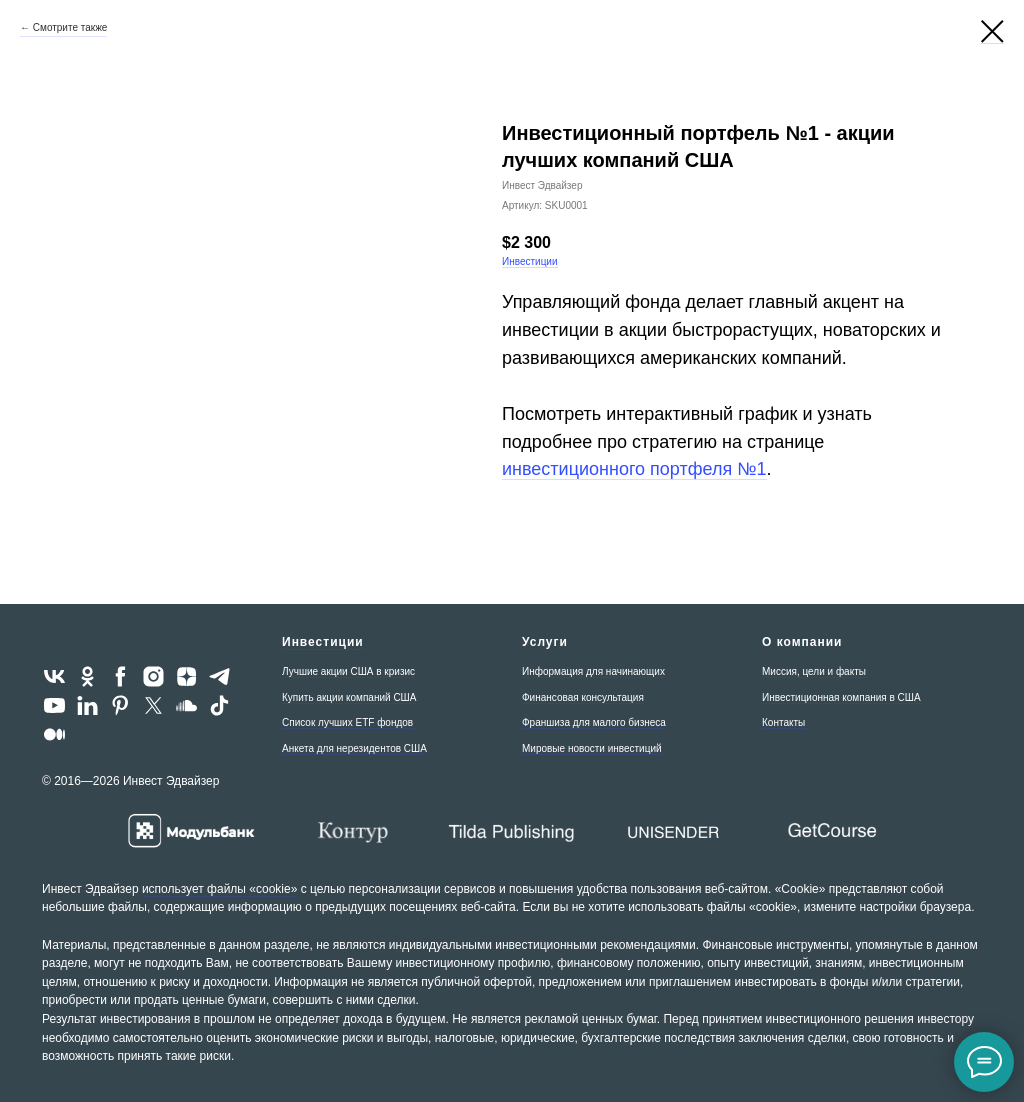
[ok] (87, 676)
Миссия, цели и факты (814, 671)
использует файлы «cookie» (219, 889)
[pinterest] (120, 705)
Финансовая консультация (583, 697)
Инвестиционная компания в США (841, 697)
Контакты (783, 722)
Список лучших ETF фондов (347, 722)
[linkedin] (87, 705)
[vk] (54, 676)
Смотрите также (70, 27)
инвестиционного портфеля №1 (634, 469)
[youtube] (54, 705)
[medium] (54, 734)
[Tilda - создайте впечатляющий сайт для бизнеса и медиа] (512, 831)
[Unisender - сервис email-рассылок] (672, 831)
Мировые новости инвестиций (592, 748)
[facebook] (120, 676)
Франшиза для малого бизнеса (594, 722)
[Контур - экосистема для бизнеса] (352, 831)
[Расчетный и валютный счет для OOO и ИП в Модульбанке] (192, 831)
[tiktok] (219, 705)
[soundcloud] (186, 705)
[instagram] (153, 676)
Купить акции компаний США (349, 697)
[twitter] (153, 705)
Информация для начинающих (593, 671)
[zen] (186, 676)
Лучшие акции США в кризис (348, 671)
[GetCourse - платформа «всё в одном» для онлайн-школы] (832, 831)
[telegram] (219, 676)
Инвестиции (530, 261)
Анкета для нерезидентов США (354, 748)
